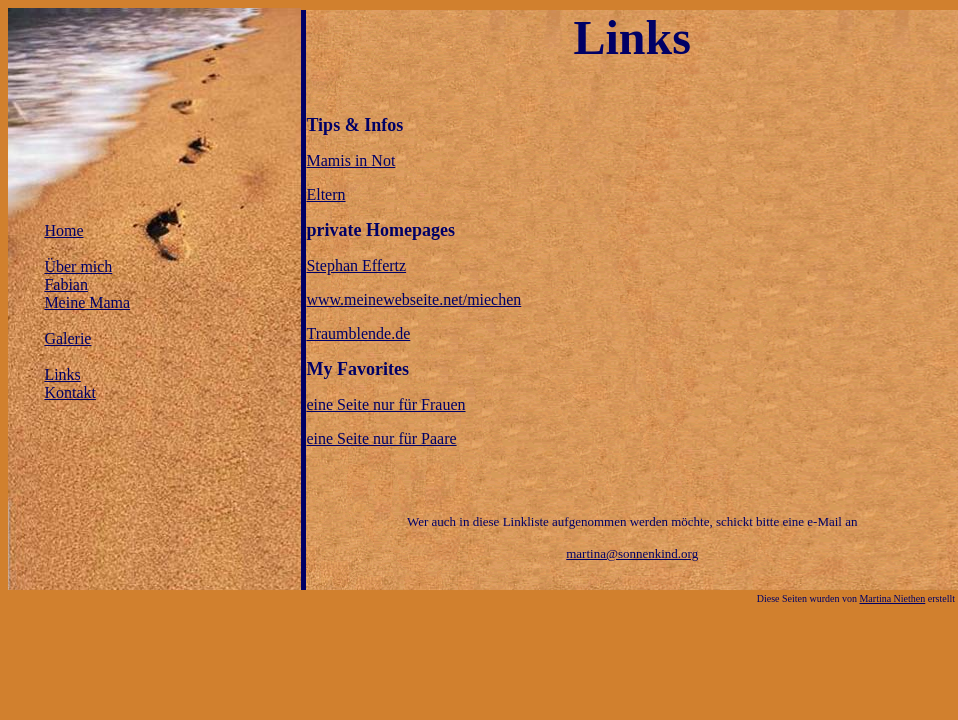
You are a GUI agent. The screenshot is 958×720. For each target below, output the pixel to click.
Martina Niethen (892, 598)
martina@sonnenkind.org (632, 553)
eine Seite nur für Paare (381, 438)
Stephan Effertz (356, 265)
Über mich (78, 266)
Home (63, 230)
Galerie (67, 338)
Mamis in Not (350, 160)
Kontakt (70, 392)
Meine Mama (87, 302)
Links (62, 374)
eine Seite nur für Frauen (385, 404)
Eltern (325, 194)
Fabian (66, 284)
